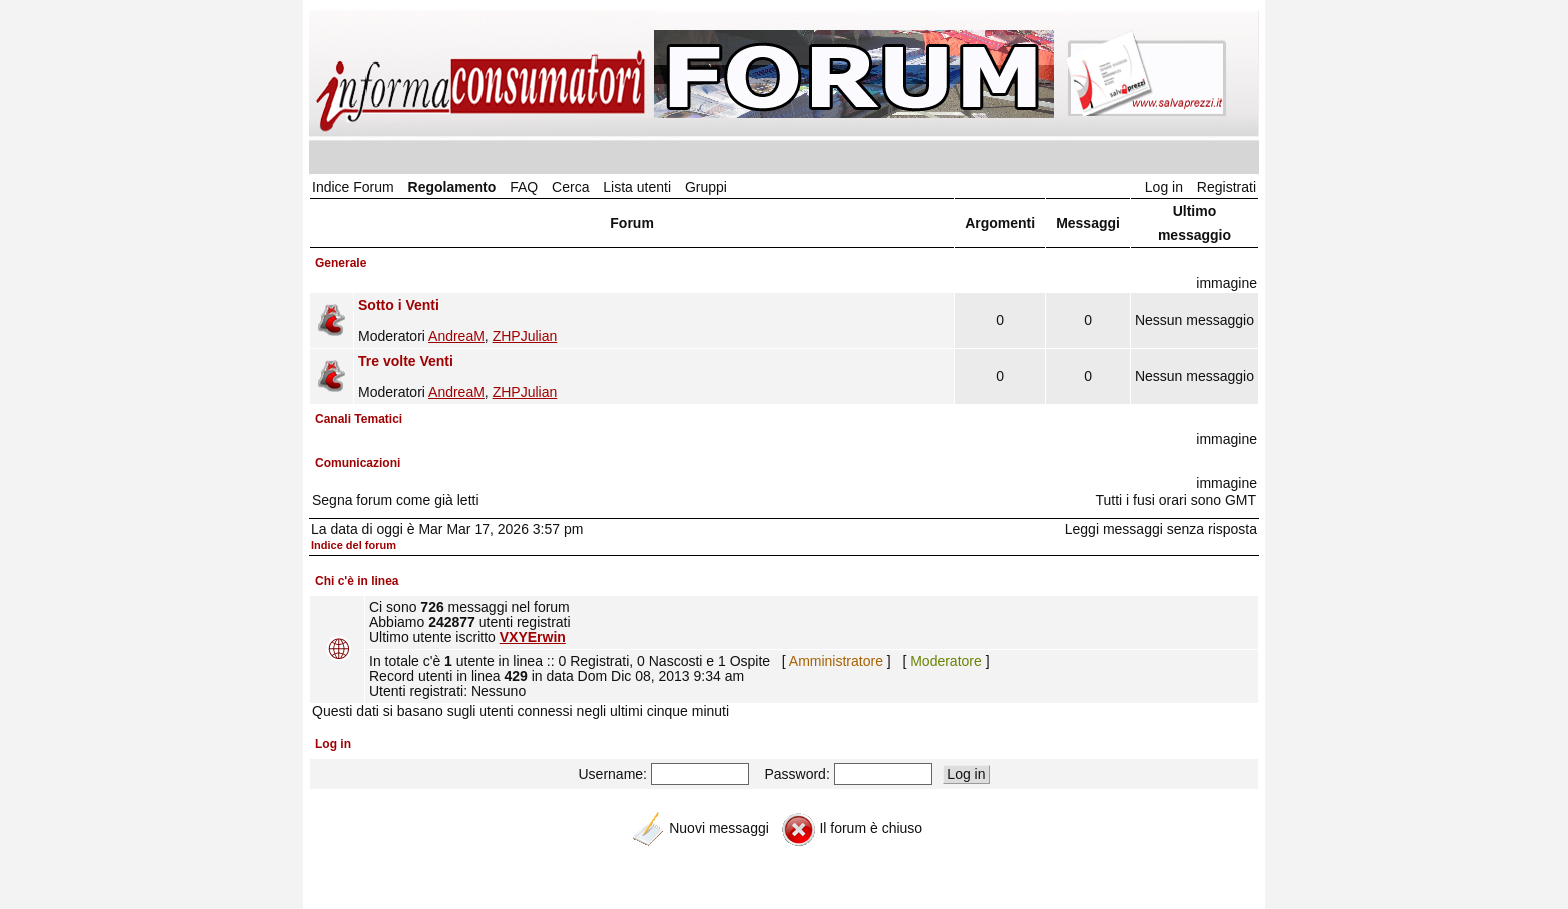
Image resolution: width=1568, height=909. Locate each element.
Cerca (570, 187)
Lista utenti (637, 187)
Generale (340, 263)
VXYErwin (533, 637)
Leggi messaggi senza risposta (1161, 529)
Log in (1164, 187)
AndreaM (456, 336)
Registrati (1226, 187)
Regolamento (452, 187)
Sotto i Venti (398, 305)
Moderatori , (654, 320)
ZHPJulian (525, 336)
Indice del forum (353, 545)
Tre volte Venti (405, 361)
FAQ (524, 187)
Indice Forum (353, 187)
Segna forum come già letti (395, 500)
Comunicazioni (357, 463)
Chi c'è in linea (357, 581)
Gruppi (706, 187)
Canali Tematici (358, 419)
